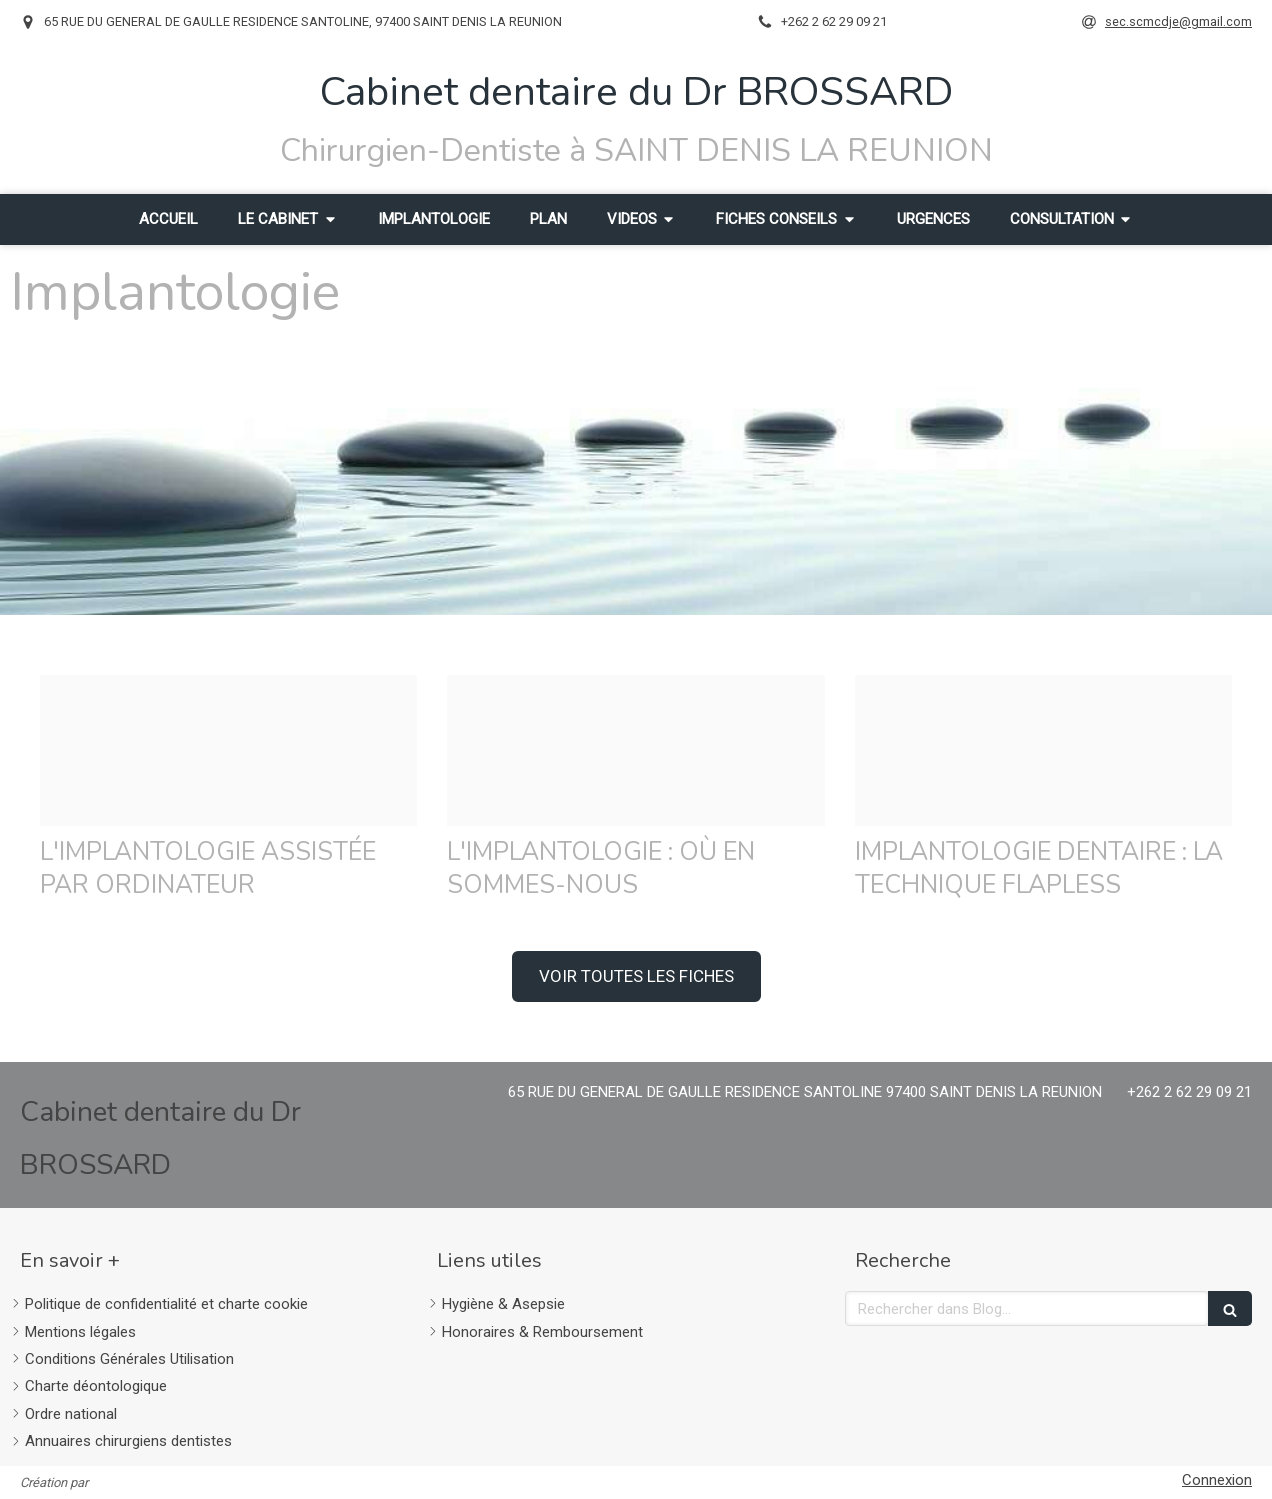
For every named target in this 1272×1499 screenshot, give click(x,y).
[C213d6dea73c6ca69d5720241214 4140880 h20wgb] (635, 750)
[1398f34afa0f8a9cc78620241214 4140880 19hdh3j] (1043, 750)
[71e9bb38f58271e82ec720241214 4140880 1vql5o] (228, 750)
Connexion (1217, 1480)
